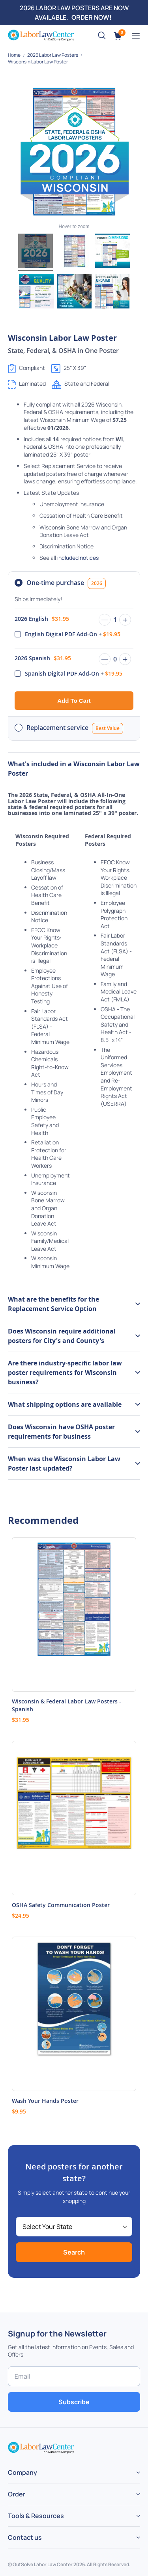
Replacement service (74, 728)
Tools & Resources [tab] (36, 2515)
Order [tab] (16, 2494)
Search (74, 2252)
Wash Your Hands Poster (45, 2100)
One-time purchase (66, 583)
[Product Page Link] (74, 1614)
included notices (78, 557)
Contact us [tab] (25, 2537)
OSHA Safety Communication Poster (61, 1905)
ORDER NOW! (91, 17)
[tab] (74, 1304)
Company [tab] (22, 2472)
